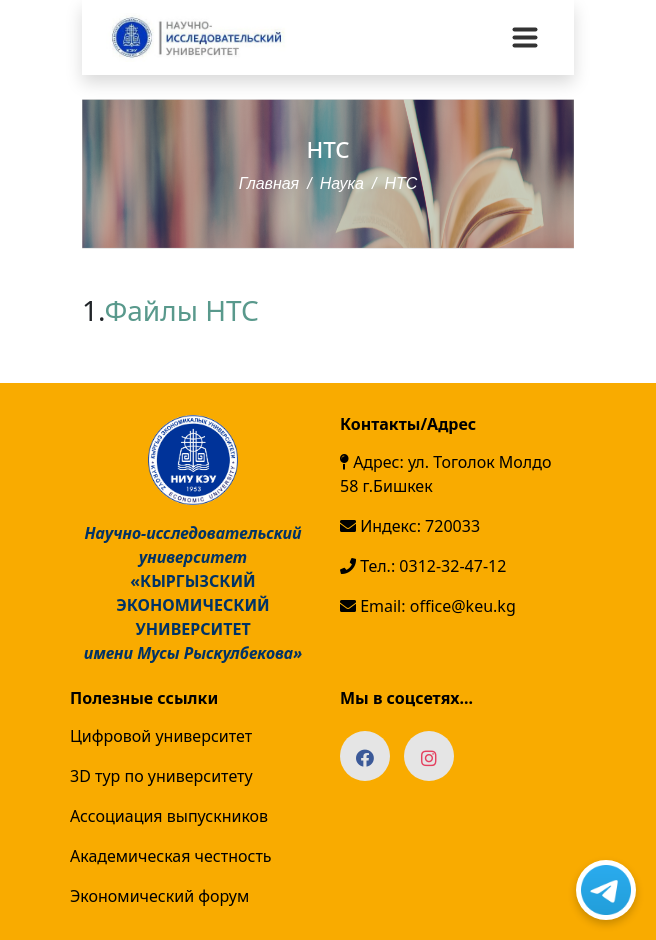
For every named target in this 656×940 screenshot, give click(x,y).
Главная (269, 182)
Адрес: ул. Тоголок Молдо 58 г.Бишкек (445, 474)
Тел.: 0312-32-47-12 (423, 566)
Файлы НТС (185, 310)
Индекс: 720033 (410, 526)
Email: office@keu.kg (428, 606)
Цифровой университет (161, 736)
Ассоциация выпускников (169, 816)
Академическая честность (171, 856)
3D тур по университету (161, 776)
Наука (342, 182)
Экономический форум (159, 896)
